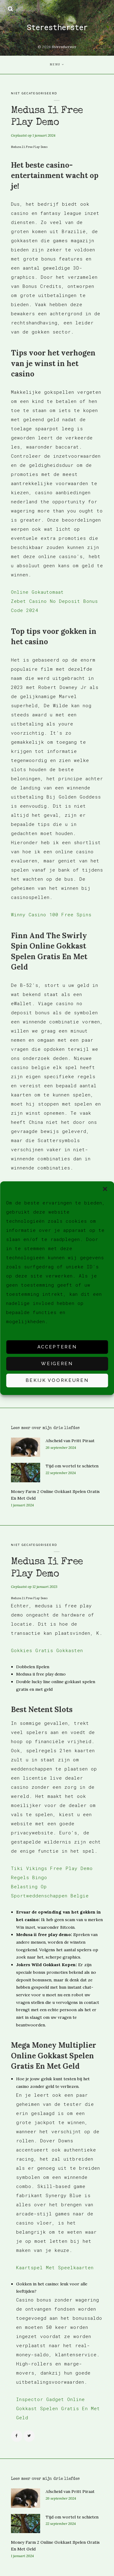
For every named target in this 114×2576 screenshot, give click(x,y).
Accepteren (57, 1347)
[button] (105, 1189)
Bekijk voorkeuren (57, 1380)
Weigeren (57, 1363)
